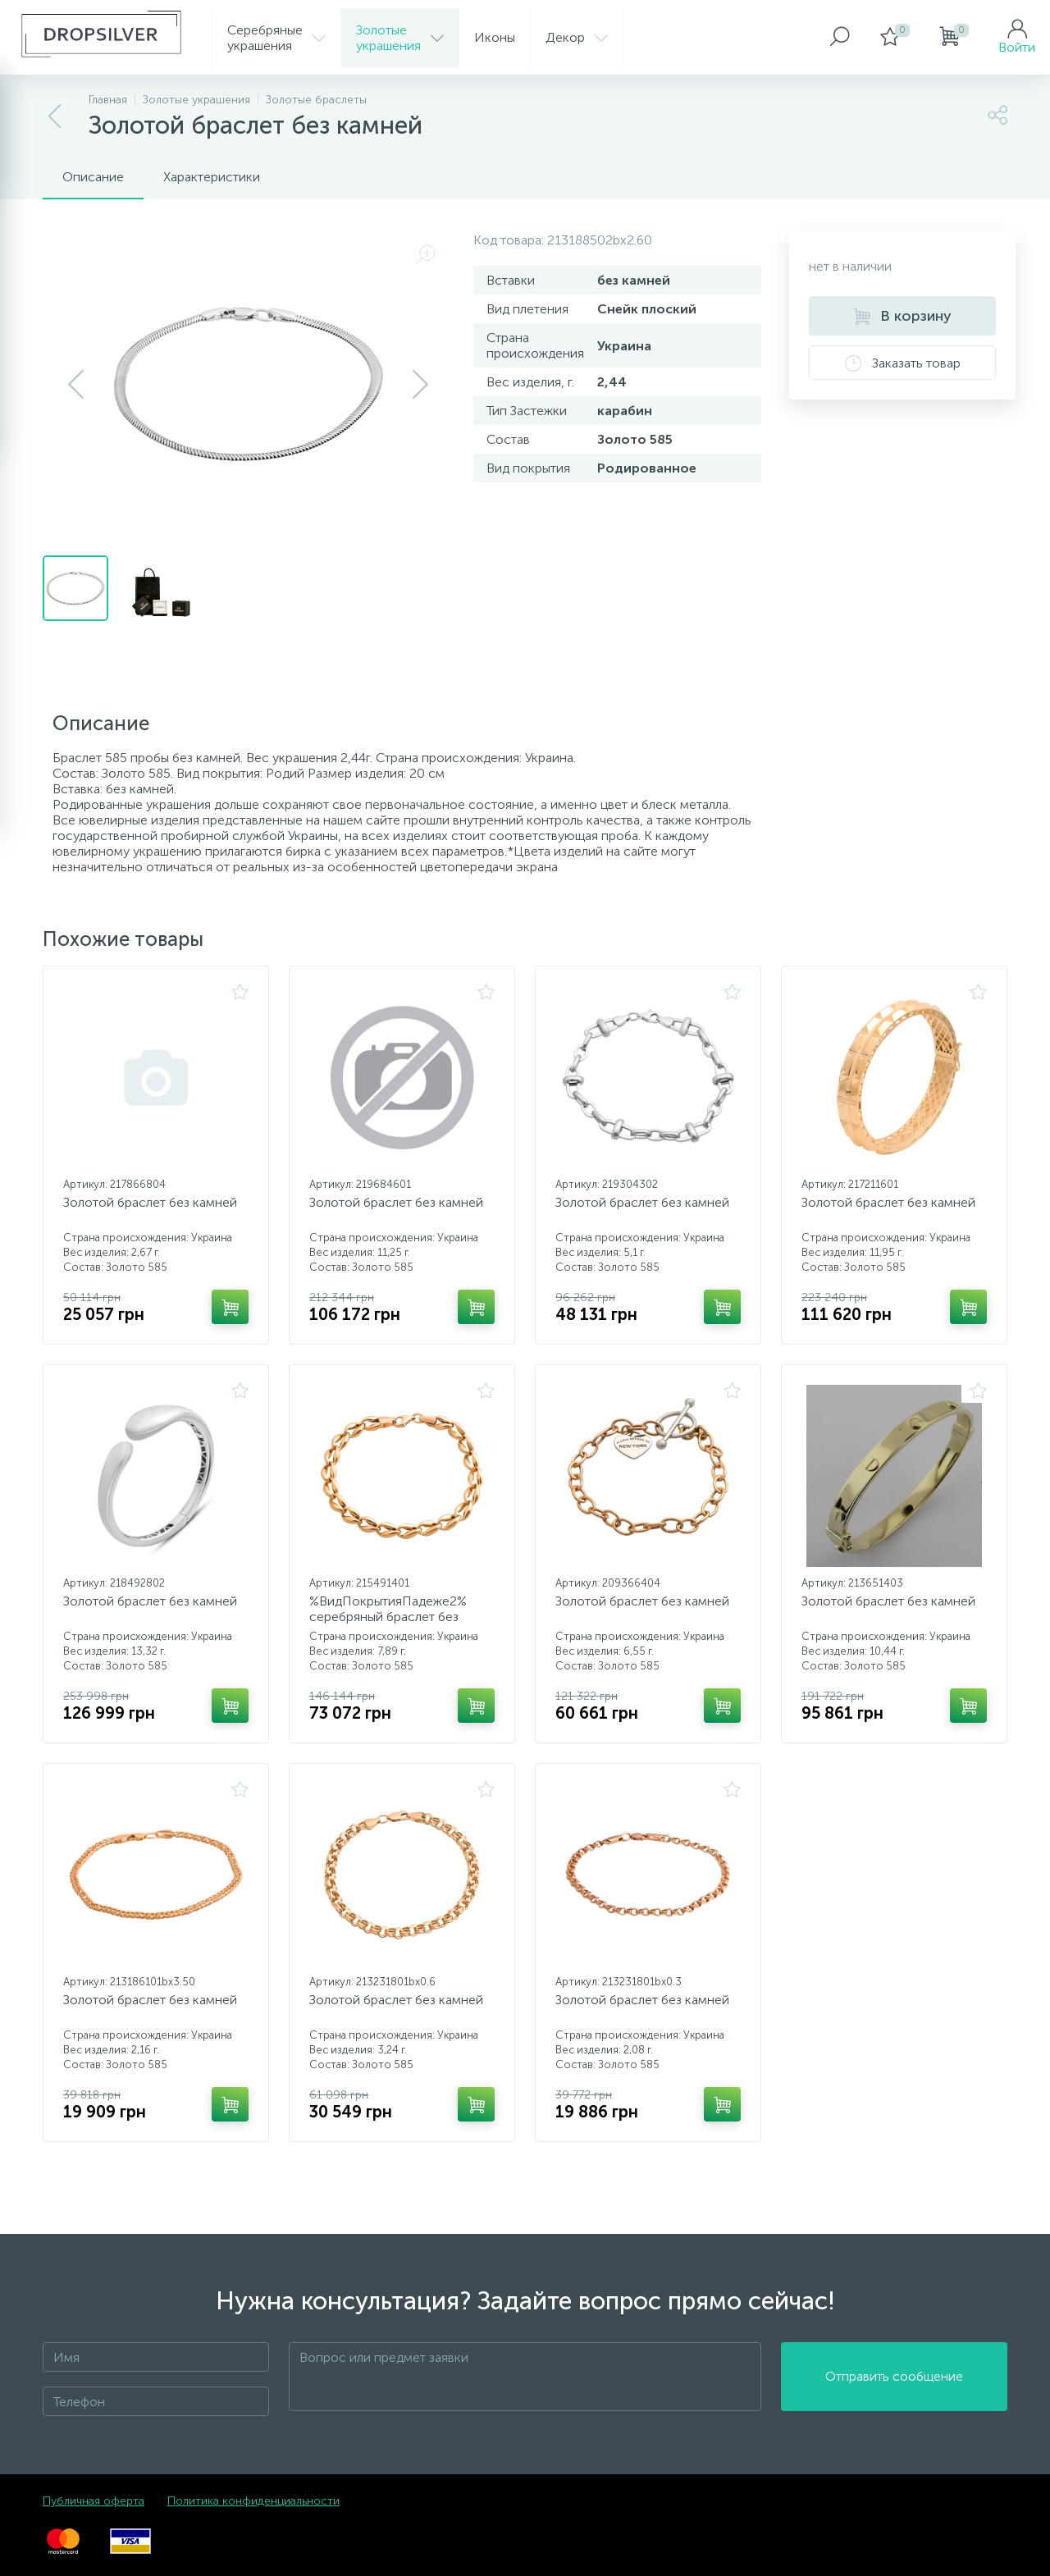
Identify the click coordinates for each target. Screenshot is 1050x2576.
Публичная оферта (93, 2501)
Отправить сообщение (894, 2377)
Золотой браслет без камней (150, 1202)
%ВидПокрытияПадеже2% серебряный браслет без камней (388, 1616)
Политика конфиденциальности (253, 2501)
